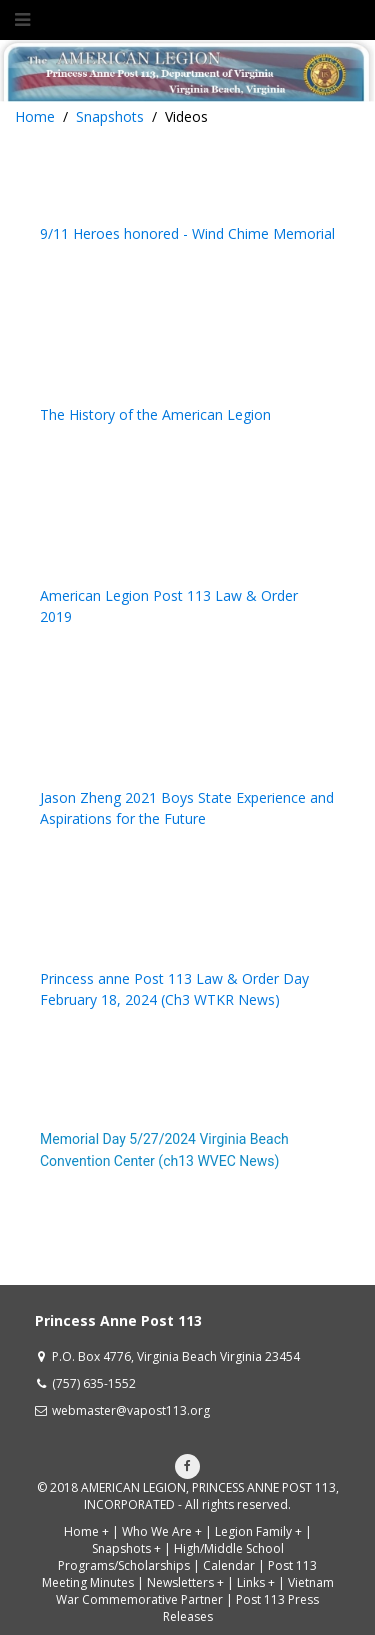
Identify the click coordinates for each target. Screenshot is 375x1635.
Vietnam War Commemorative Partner (195, 1591)
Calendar (229, 1565)
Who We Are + (162, 1531)
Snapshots (110, 116)
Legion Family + (258, 1531)
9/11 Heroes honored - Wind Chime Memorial (187, 233)
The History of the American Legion (155, 414)
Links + (256, 1582)
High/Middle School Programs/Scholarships (171, 1557)
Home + (86, 1531)
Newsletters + (185, 1582)
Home (35, 116)
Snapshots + (126, 1548)
